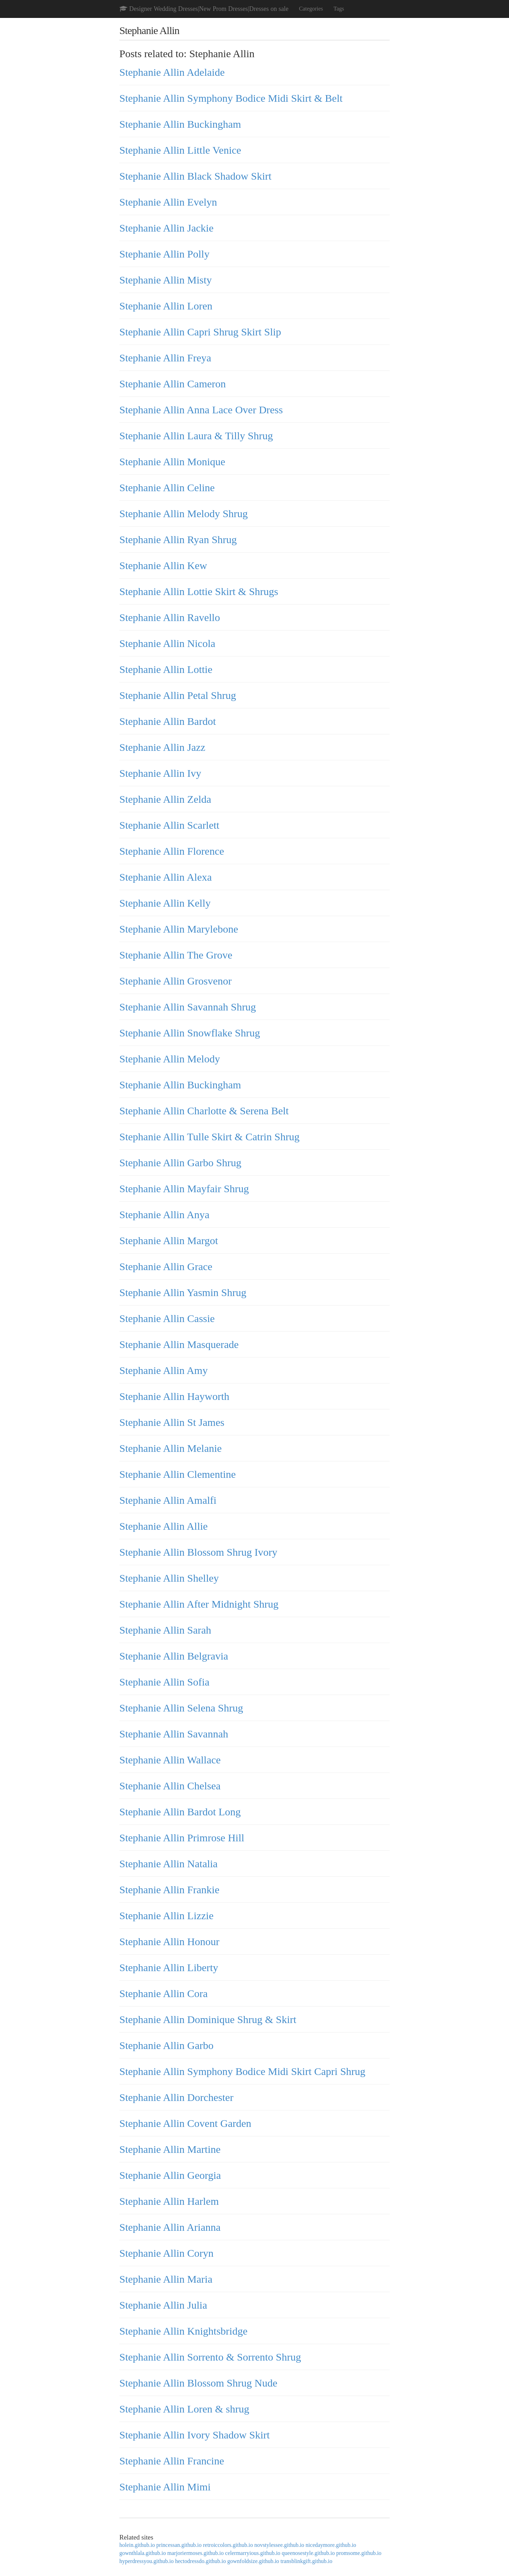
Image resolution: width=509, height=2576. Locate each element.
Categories (311, 9)
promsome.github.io (359, 2553)
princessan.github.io (178, 2545)
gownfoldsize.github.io (253, 2561)
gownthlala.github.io (142, 2553)
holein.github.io (137, 2545)
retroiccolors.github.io (228, 2545)
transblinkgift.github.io (306, 2561)
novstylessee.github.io (279, 2545)
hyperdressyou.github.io (146, 2561)
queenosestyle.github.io (308, 2553)
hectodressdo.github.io (200, 2561)
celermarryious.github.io (252, 2553)
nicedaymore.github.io (331, 2545)
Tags (338, 9)
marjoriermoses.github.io (195, 2553)
